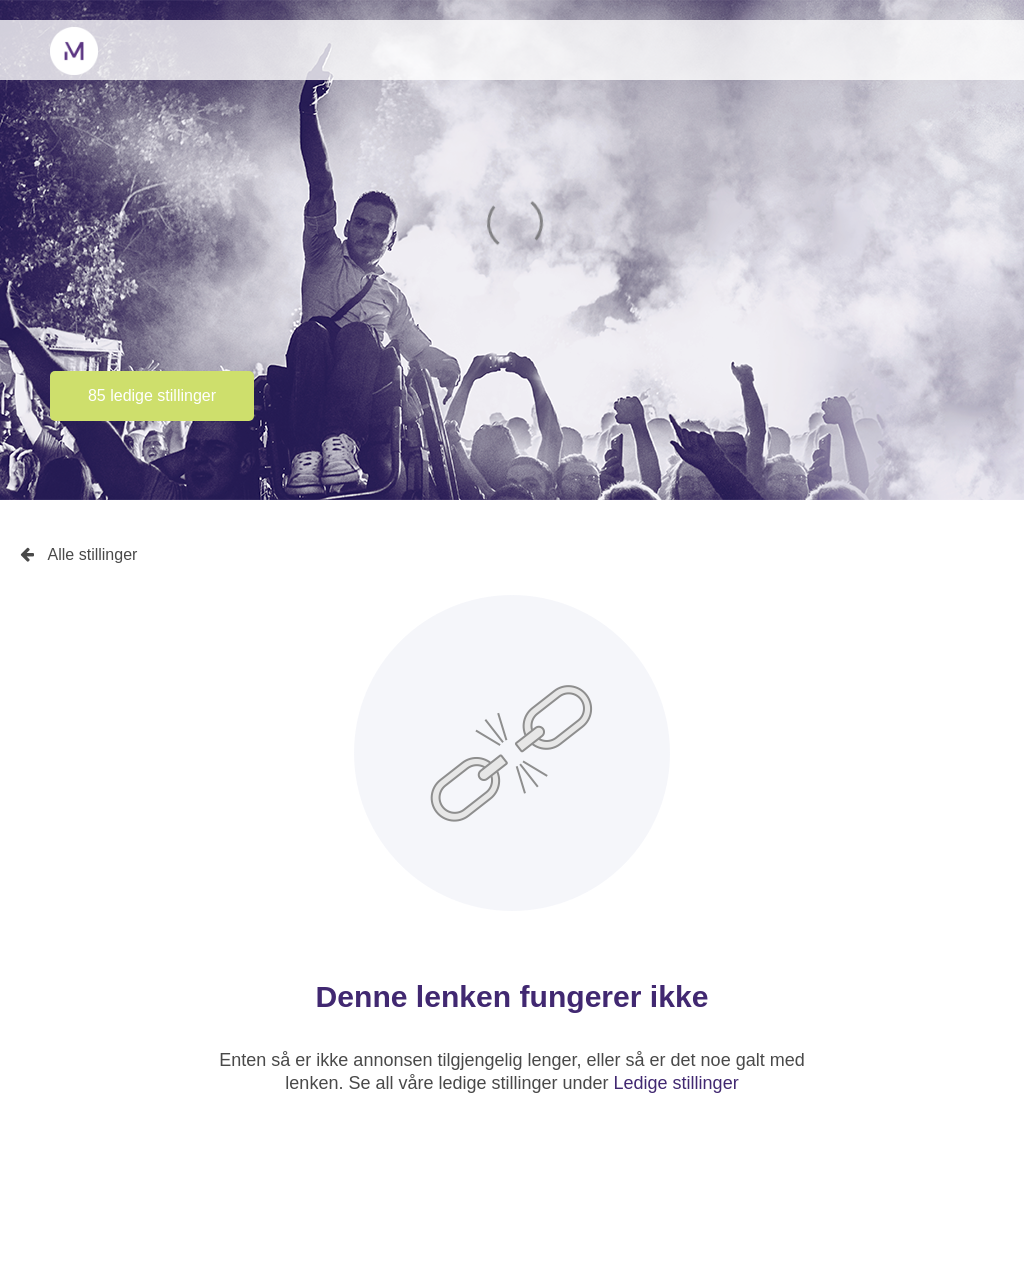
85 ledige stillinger (152, 395)
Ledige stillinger (676, 1083)
